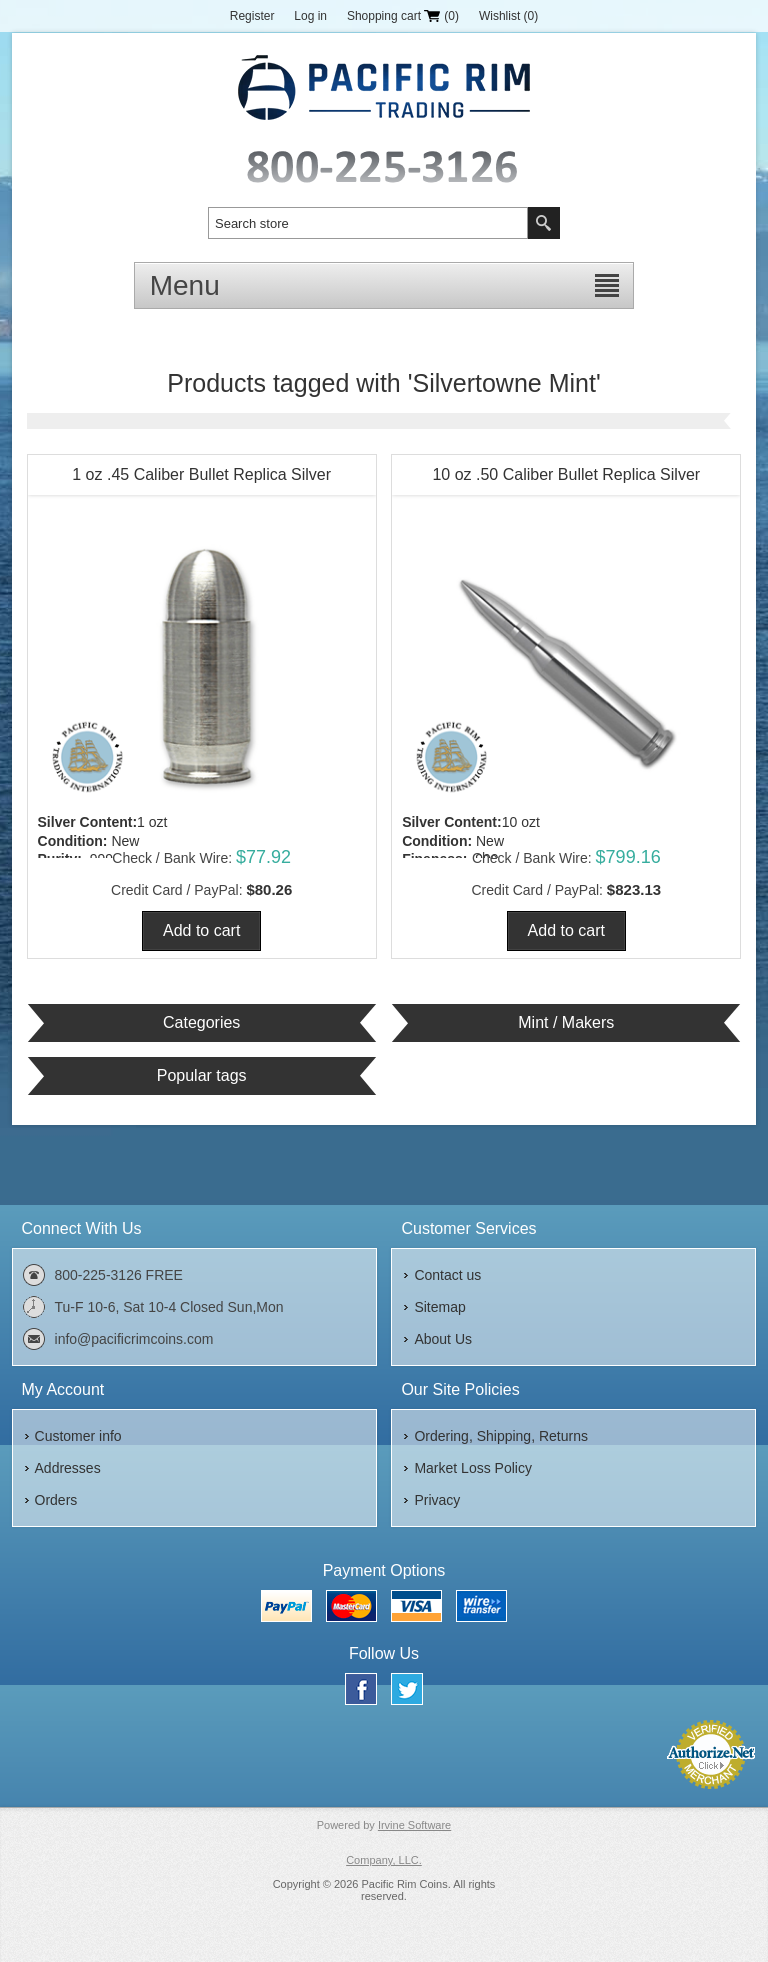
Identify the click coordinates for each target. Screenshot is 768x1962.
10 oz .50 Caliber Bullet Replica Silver (566, 474)
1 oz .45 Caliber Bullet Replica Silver (201, 474)
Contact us (447, 1275)
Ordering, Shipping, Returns (501, 1436)
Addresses (68, 1468)
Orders (56, 1500)
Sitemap (439, 1307)
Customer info (78, 1436)
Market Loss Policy (472, 1468)
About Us (443, 1339)
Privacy (437, 1500)
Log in (310, 16)
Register (252, 16)
